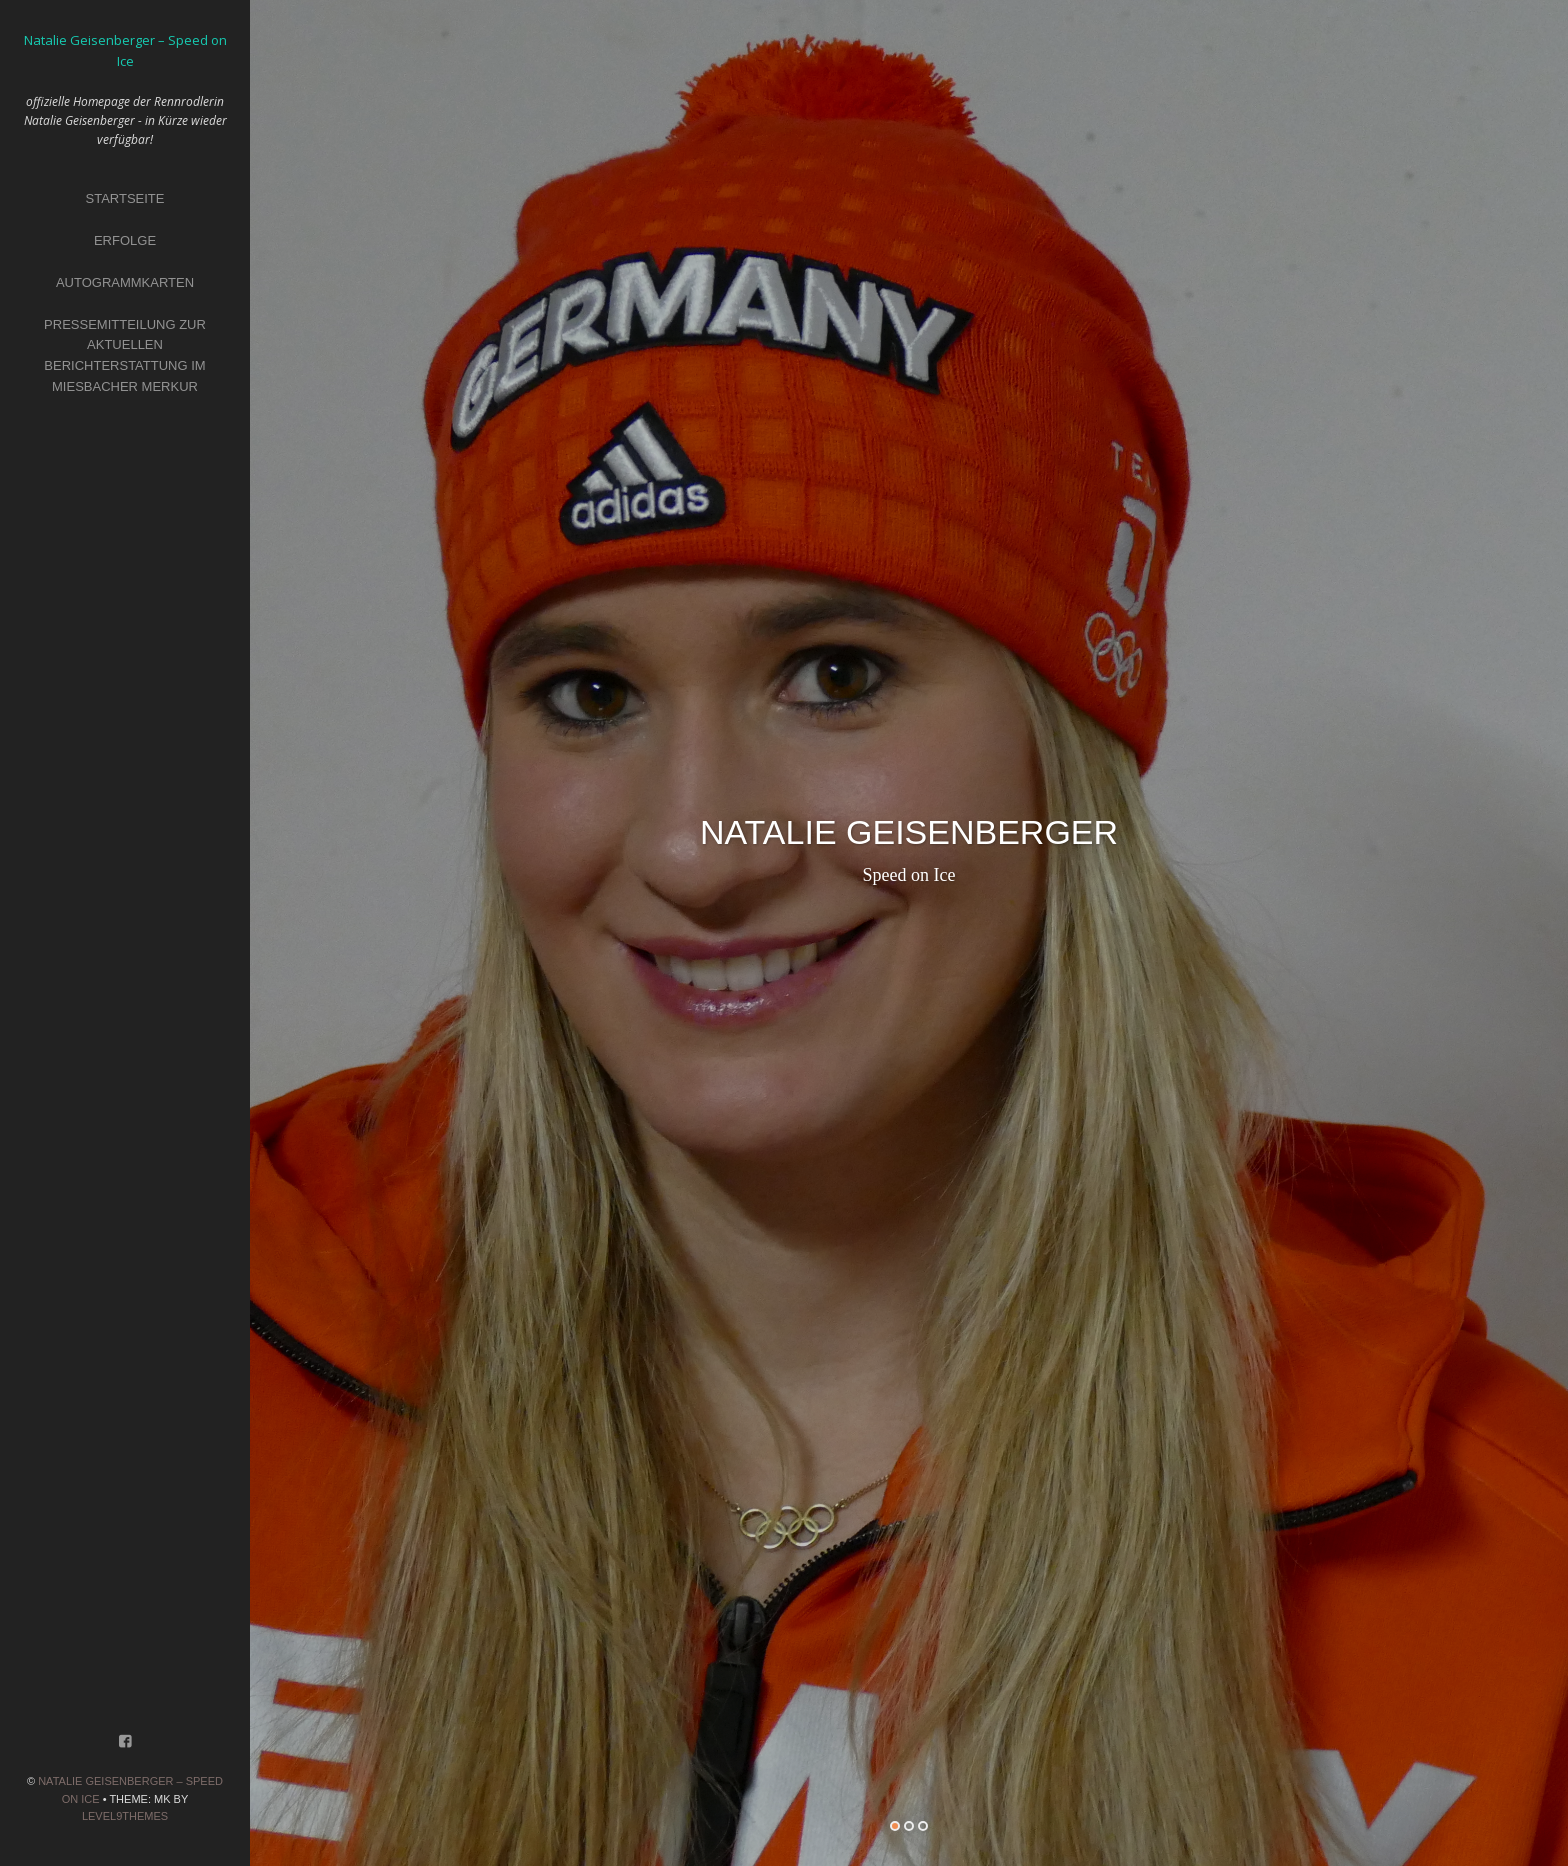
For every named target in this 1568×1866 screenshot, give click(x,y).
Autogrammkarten (125, 282)
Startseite (125, 198)
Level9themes (125, 1816)
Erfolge (125, 240)
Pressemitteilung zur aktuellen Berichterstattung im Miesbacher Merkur (125, 355)
